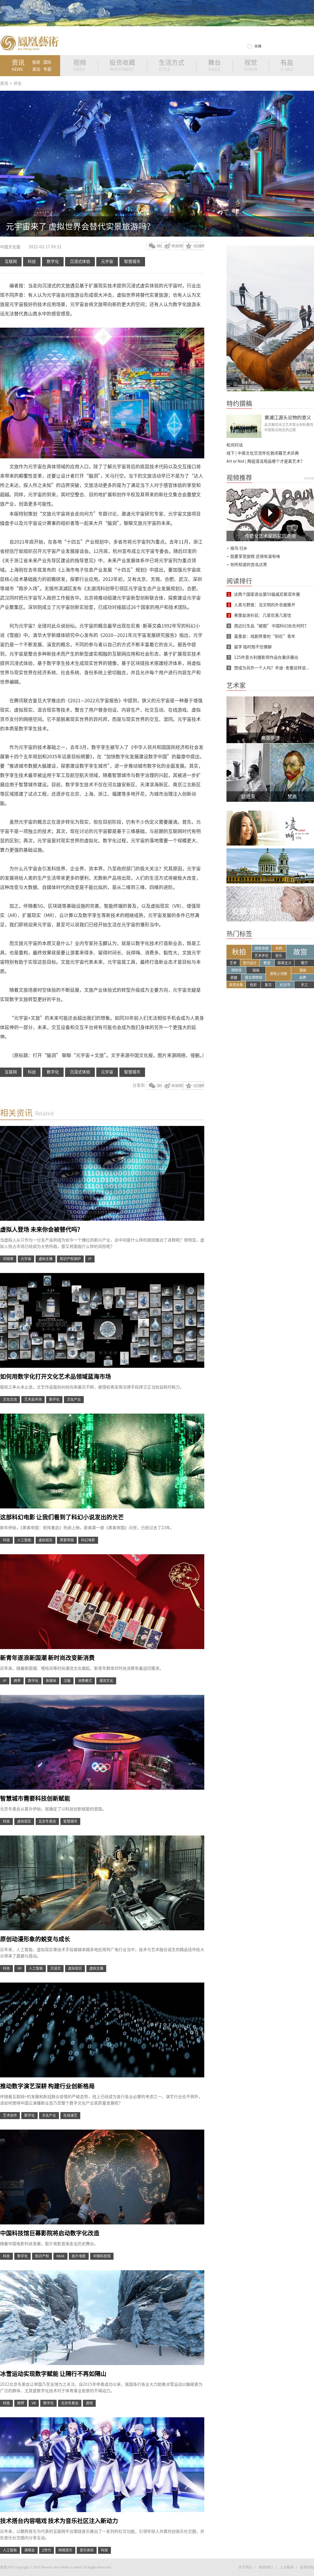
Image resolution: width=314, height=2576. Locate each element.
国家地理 (261, 948)
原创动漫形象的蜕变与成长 (35, 1939)
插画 (255, 970)
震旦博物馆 (253, 977)
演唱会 (29, 2550)
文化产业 (74, 1399)
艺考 (233, 963)
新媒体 (51, 1680)
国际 (47, 62)
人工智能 (24, 1540)
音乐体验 (87, 2550)
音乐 (278, 955)
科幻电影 (88, 1540)
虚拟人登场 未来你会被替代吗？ (41, 1229)
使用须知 (307, 2567)
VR (19, 1968)
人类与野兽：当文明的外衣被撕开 (264, 605)
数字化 (53, 261)
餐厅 (304, 963)
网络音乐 (65, 2550)
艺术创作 (10, 2115)
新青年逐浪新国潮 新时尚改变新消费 (47, 1658)
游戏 (89, 2403)
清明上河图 (278, 973)
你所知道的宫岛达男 (248, 565)
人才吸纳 (287, 2567)
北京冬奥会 (47, 1821)
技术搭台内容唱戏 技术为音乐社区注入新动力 (59, 2521)
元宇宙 (107, 261)
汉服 (67, 1680)
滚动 (36, 69)
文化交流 (10, 1399)
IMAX (60, 2256)
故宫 (300, 951)
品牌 (302, 977)
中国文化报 (10, 247)
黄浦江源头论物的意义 (287, 417)
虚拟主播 (46, 1258)
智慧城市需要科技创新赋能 (35, 1798)
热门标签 (239, 933)
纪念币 (285, 984)
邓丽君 (8, 1258)
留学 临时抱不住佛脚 (253, 647)
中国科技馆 (102, 2256)
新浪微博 (172, 246)
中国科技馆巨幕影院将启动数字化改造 (49, 2233)
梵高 (292, 796)
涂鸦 (278, 948)
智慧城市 (132, 261)
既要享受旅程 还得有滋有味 (255, 556)
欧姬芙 (248, 796)
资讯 (4, 83)
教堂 (267, 963)
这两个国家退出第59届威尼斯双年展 (267, 594)
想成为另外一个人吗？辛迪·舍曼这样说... (271, 668)
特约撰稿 (239, 403)
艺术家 (236, 685)
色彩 (253, 984)
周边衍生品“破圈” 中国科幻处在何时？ (271, 626)
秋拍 (239, 951)
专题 (47, 69)
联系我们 (266, 2567)
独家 (36, 62)
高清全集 (236, 984)
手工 (304, 984)
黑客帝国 (67, 1540)
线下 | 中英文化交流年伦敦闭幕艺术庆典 (262, 453)
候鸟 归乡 (238, 548)
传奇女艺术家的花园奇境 (270, 536)
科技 (32, 261)
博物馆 (236, 970)
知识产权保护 (70, 1258)
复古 (268, 984)
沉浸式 (55, 1968)
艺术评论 (261, 955)
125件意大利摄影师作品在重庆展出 (266, 657)
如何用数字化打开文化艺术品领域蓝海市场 (55, 1376)
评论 (17, 83)
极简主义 (285, 963)
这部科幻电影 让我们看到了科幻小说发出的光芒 (62, 1517)
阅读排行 (239, 581)
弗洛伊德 (270, 738)
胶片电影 (79, 2256)
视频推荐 (239, 477)
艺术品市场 (33, 1399)
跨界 (17, 1680)
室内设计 (250, 963)
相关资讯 (16, 1113)
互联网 (11, 261)
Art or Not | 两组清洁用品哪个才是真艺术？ (265, 461)
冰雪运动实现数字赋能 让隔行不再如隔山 (53, 2374)
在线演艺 (70, 2115)
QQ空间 (193, 246)
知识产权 (42, 2256)
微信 (154, 246)
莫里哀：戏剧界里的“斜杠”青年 (264, 636)
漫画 (302, 970)
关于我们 (245, 2567)
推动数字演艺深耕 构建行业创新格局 (47, 2086)
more (309, 478)
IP (90, 1258)
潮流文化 (106, 1680)
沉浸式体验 (80, 261)
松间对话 (234, 445)
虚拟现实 (46, 1540)
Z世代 (46, 2550)
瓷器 (233, 977)
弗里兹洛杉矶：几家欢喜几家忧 (262, 615)
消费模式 (85, 1680)
